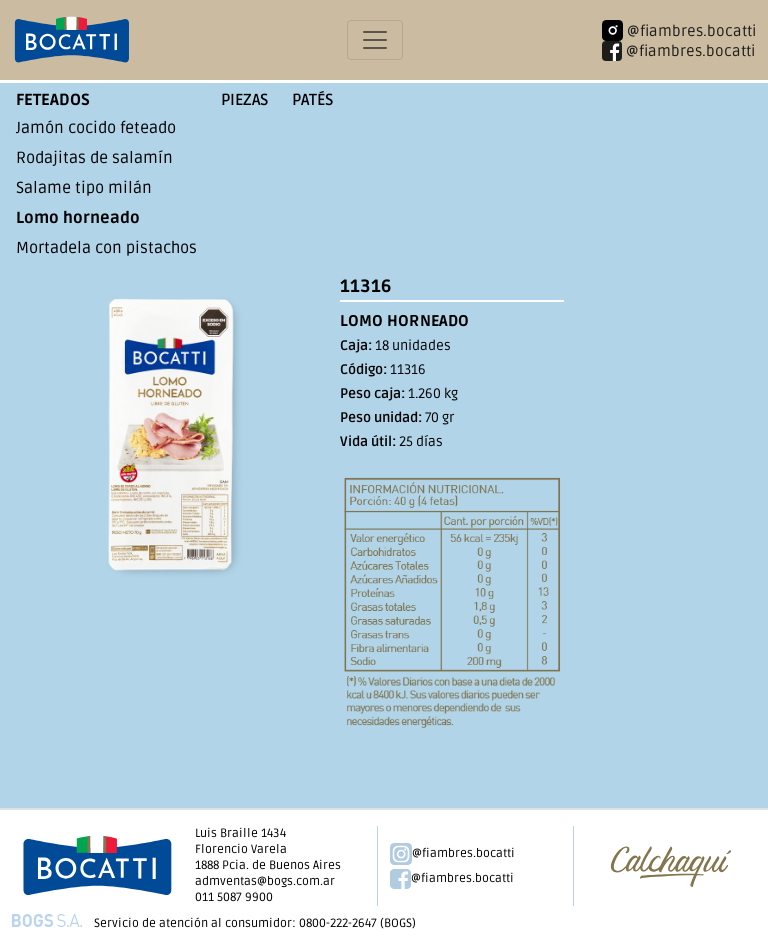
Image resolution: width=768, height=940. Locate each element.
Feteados (53, 100)
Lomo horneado (78, 218)
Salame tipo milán (84, 188)
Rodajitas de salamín (94, 158)
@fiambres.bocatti (452, 854)
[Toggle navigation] (375, 40)
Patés (312, 100)
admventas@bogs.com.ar (265, 881)
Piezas (244, 100)
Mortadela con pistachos (106, 248)
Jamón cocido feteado (96, 128)
